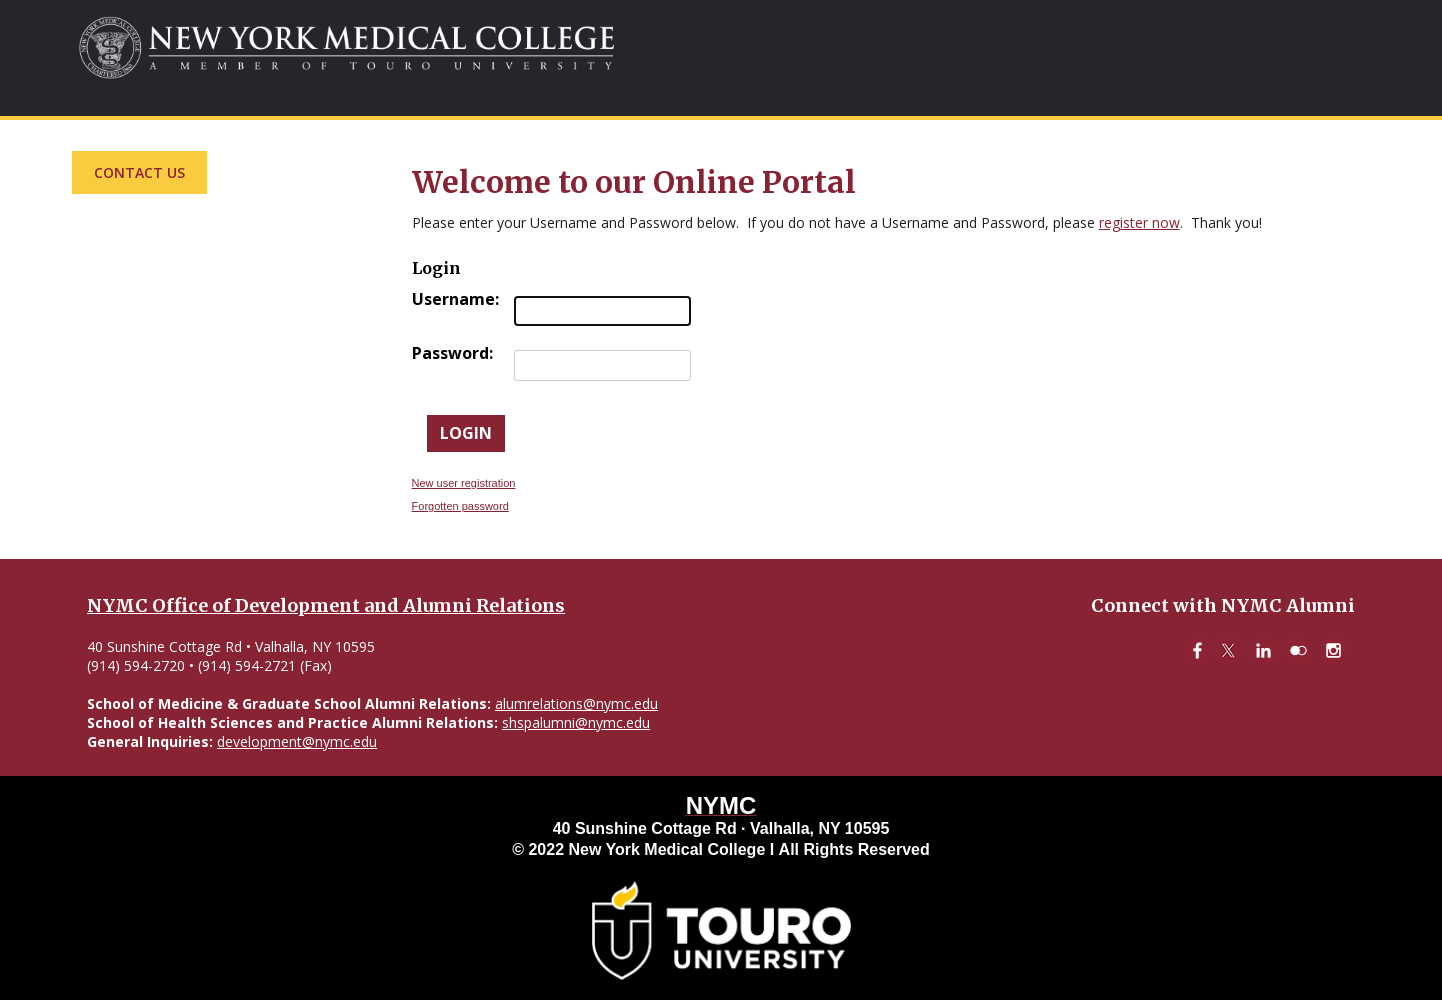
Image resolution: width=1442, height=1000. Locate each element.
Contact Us (139, 172)
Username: (455, 299)
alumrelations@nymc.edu (576, 703)
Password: (452, 353)
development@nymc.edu (297, 741)
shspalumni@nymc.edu (576, 722)
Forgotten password (460, 506)
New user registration (464, 483)
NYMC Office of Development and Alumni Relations (326, 605)
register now (1139, 222)
